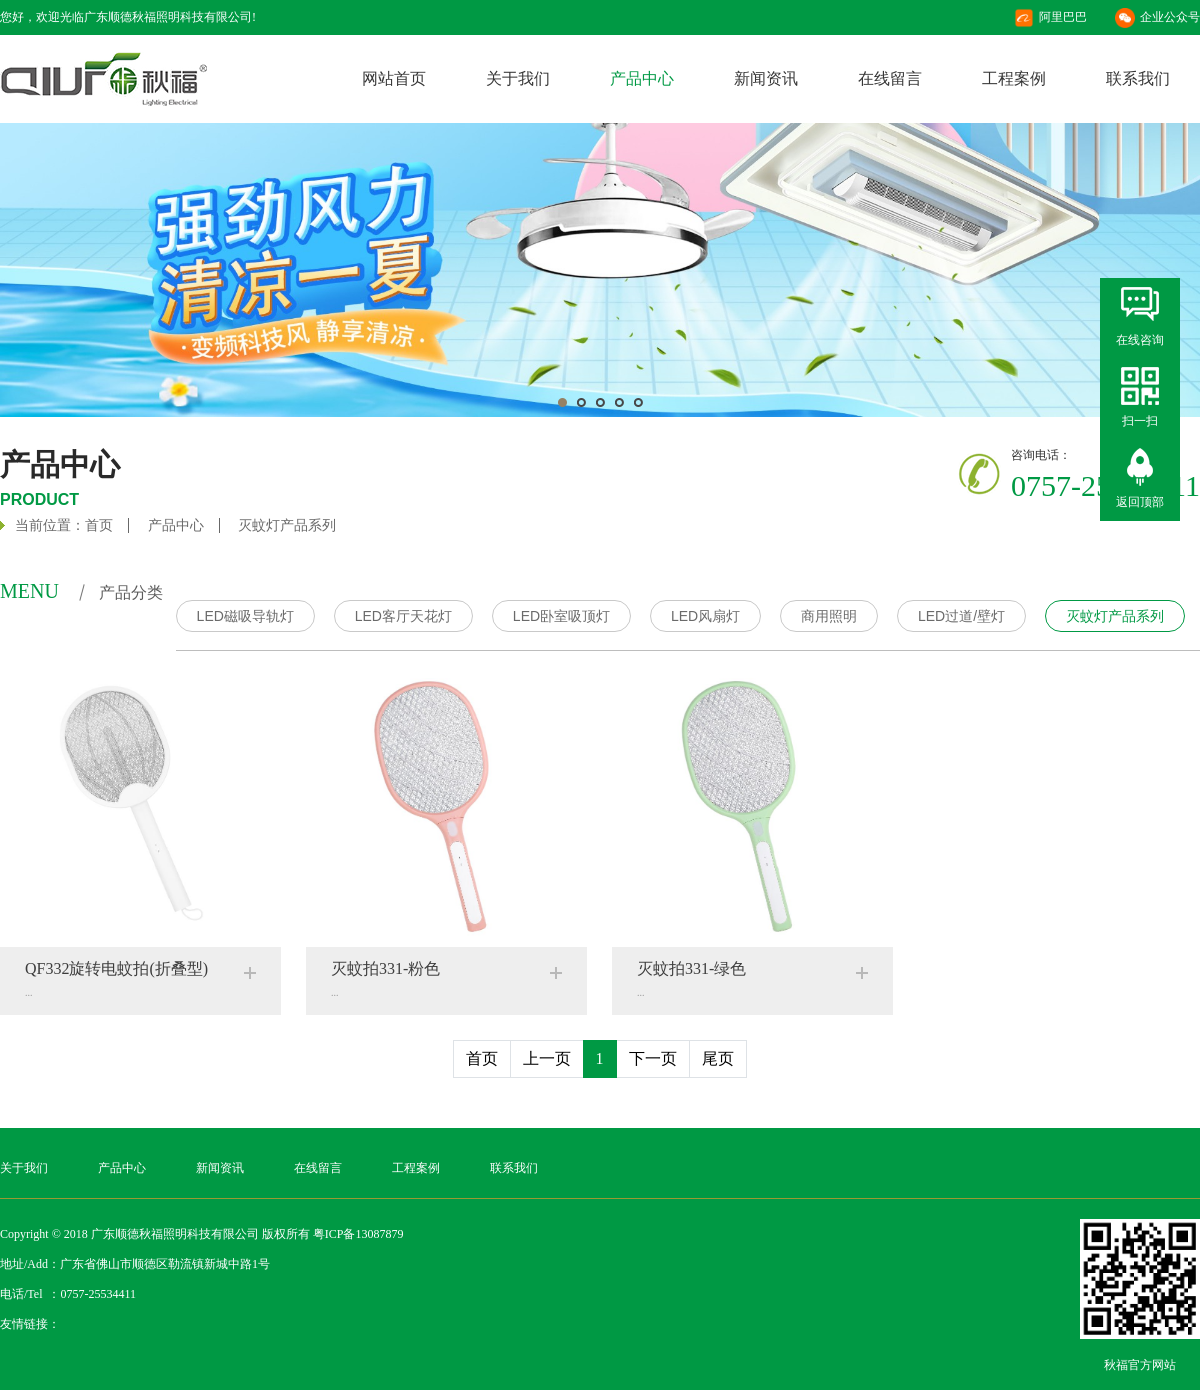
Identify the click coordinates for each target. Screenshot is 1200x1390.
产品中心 (642, 78)
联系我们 (1138, 78)
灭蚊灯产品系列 (287, 525)
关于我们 (518, 78)
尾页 (718, 1058)
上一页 (547, 1058)
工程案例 (1014, 78)
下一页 (653, 1058)
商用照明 (829, 616)
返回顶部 (1140, 502)
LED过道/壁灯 (961, 616)
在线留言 (890, 78)
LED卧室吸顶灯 (561, 616)
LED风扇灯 (705, 616)
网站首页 (394, 78)
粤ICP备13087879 (358, 1234)
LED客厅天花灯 (403, 616)
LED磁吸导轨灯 (245, 616)
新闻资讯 (766, 78)
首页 (99, 525)
